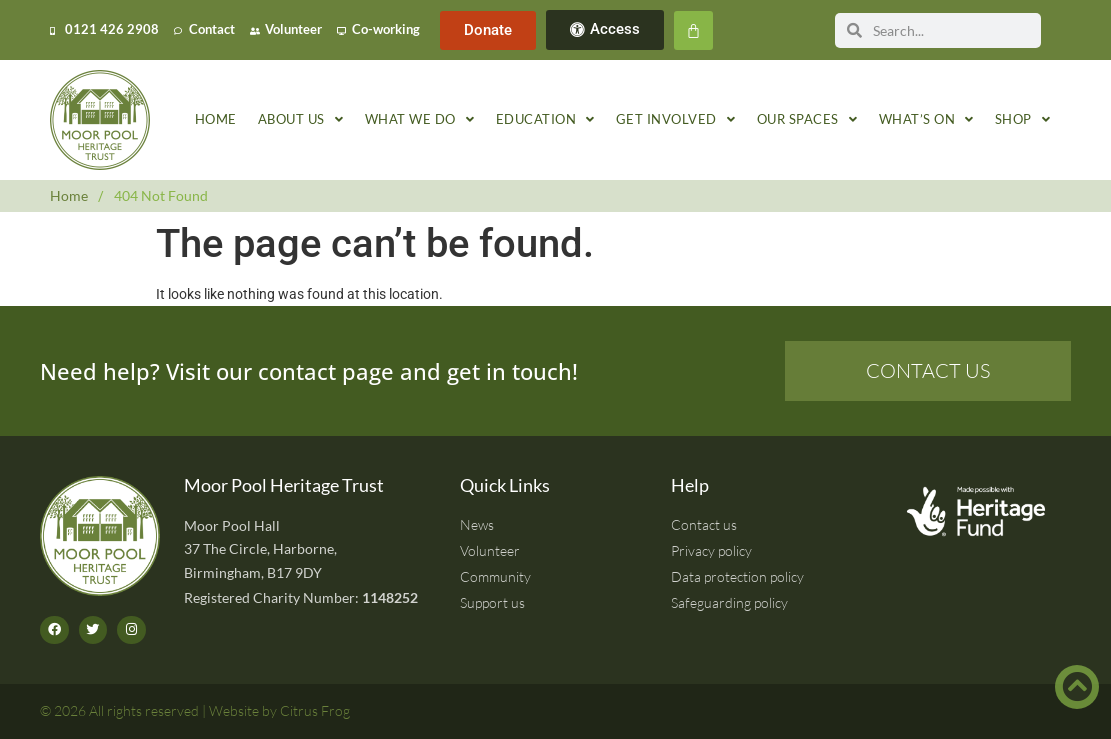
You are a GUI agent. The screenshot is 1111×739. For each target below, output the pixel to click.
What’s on (926, 120)
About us (301, 120)
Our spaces (807, 120)
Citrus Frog (315, 710)
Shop (1023, 120)
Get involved (676, 120)
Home (216, 119)
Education (545, 120)
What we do (420, 120)
